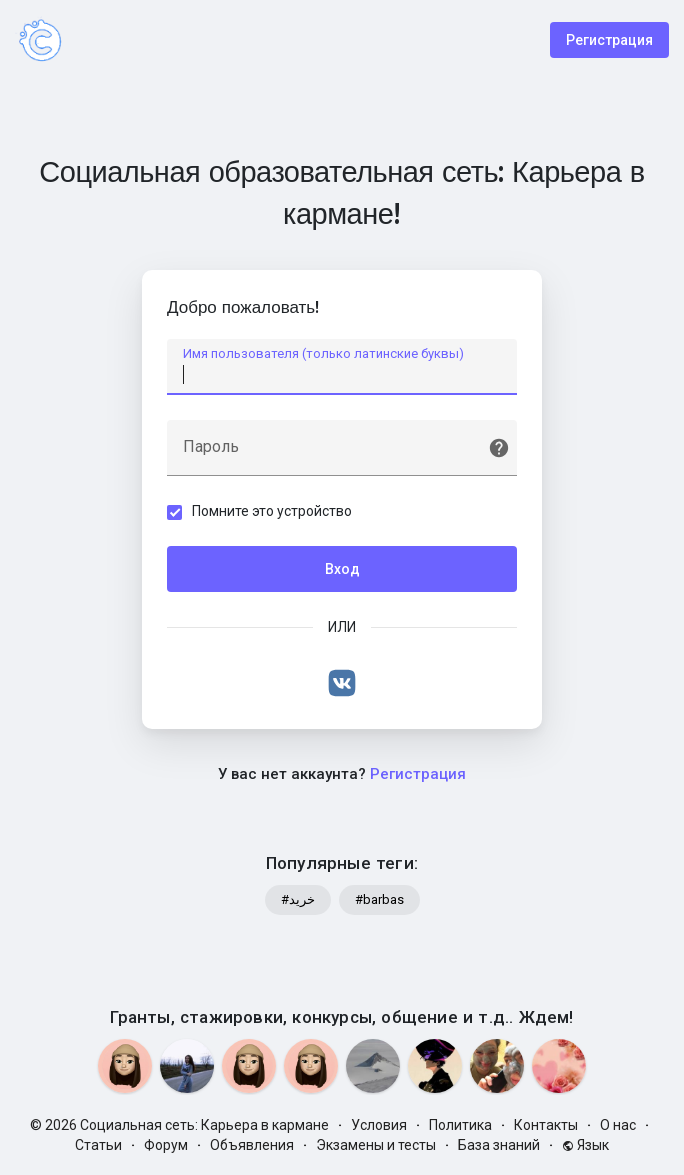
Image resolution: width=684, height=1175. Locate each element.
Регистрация (609, 40)
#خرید (298, 899)
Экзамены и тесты (376, 1145)
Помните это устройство (272, 511)
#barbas (379, 899)
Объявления (252, 1145)
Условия (379, 1125)
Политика (460, 1125)
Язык (585, 1145)
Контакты (546, 1125)
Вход (342, 569)
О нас (618, 1125)
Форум (166, 1145)
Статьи (98, 1145)
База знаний (499, 1145)
